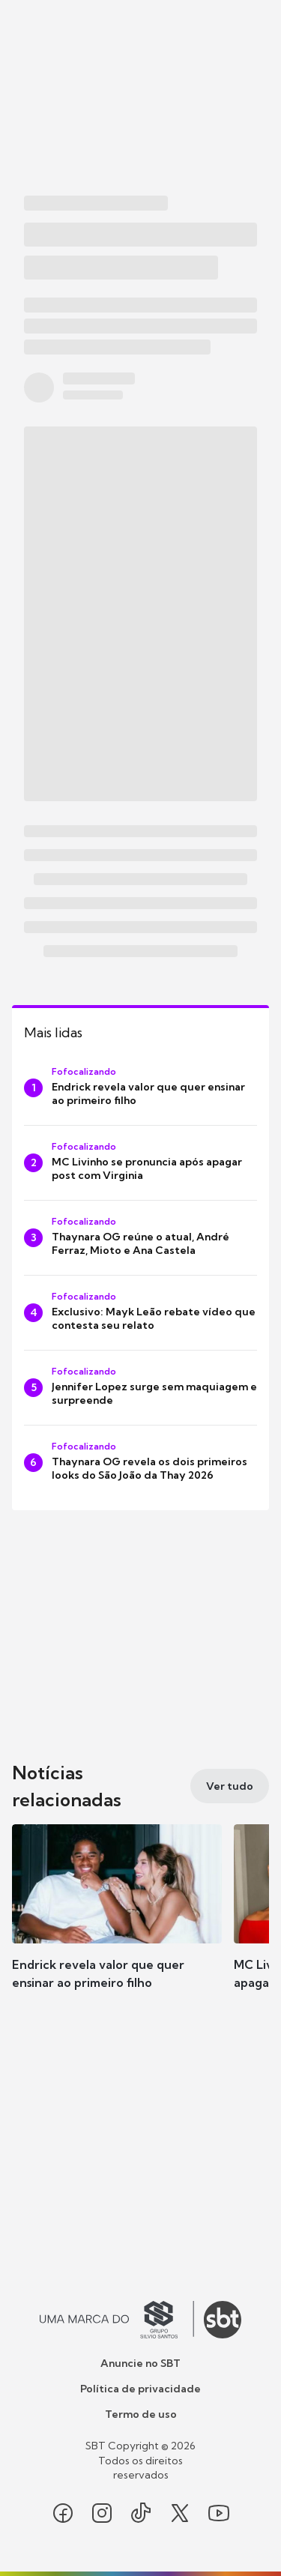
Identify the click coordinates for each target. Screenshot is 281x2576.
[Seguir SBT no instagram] (102, 2513)
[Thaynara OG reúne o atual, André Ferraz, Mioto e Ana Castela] (140, 1237)
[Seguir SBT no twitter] (180, 2513)
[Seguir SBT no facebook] (63, 2513)
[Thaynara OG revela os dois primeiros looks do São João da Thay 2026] (140, 1462)
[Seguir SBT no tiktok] (141, 2513)
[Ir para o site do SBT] (222, 2319)
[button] (117, 1921)
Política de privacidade (140, 2388)
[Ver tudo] (229, 1786)
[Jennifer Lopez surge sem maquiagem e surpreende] (140, 1387)
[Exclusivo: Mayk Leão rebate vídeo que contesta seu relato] (140, 1312)
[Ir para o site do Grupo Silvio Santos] (117, 2319)
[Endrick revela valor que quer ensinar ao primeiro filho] (140, 1087)
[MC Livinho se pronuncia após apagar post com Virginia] (140, 1162)
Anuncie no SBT (140, 2363)
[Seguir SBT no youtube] (219, 2513)
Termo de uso (141, 2414)
